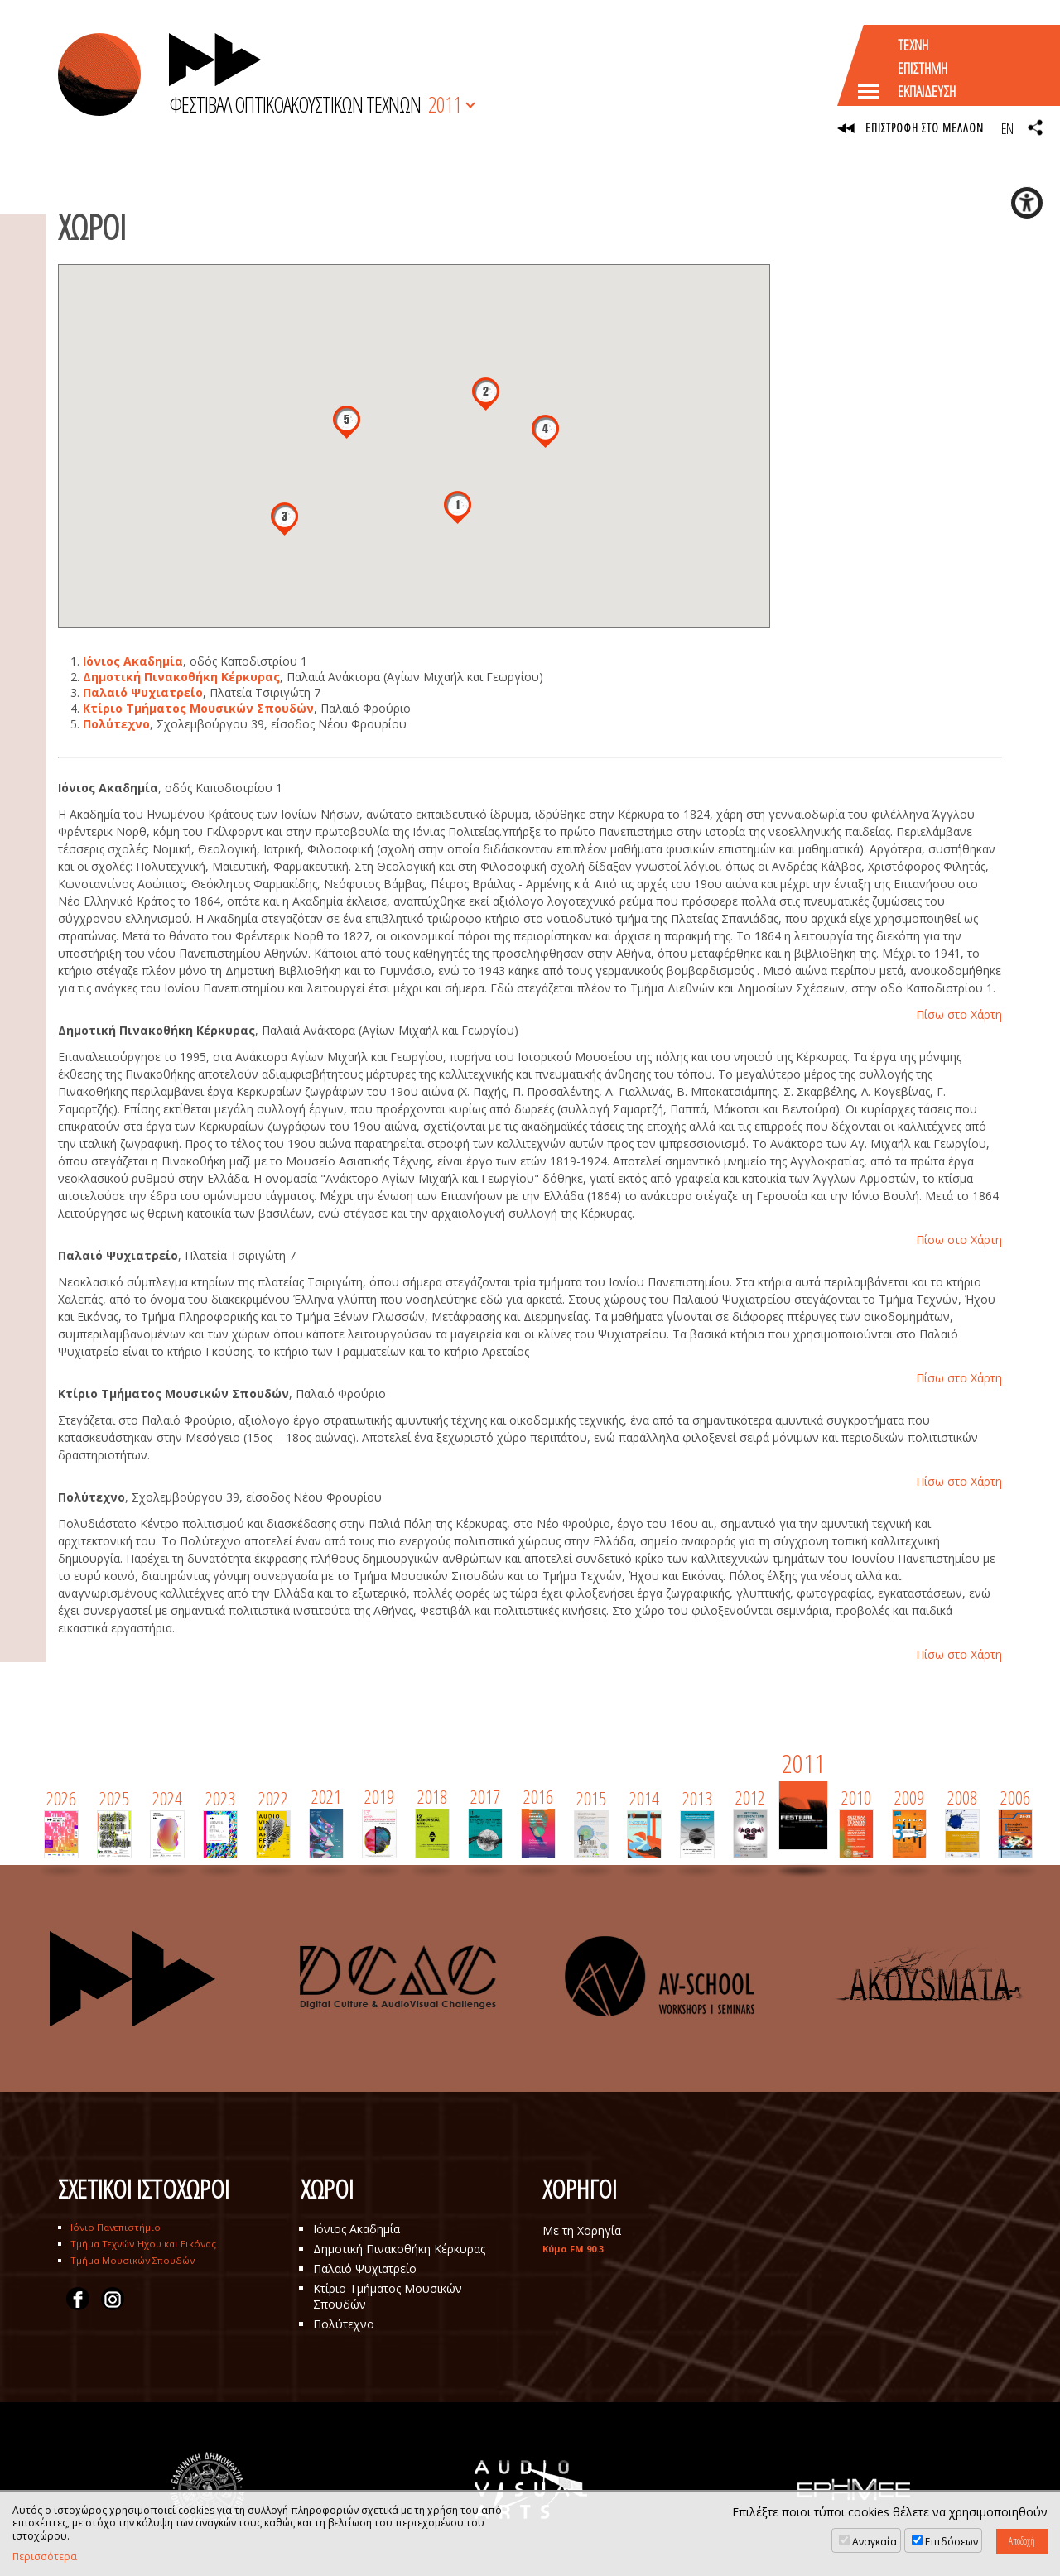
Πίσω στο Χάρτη (959, 1014)
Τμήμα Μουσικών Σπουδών (132, 2260)
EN (1007, 128)
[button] (457, 507)
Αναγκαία (874, 2542)
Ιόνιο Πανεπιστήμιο (115, 2227)
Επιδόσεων (951, 2542)
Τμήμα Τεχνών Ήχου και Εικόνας (143, 2243)
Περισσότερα (44, 2557)
